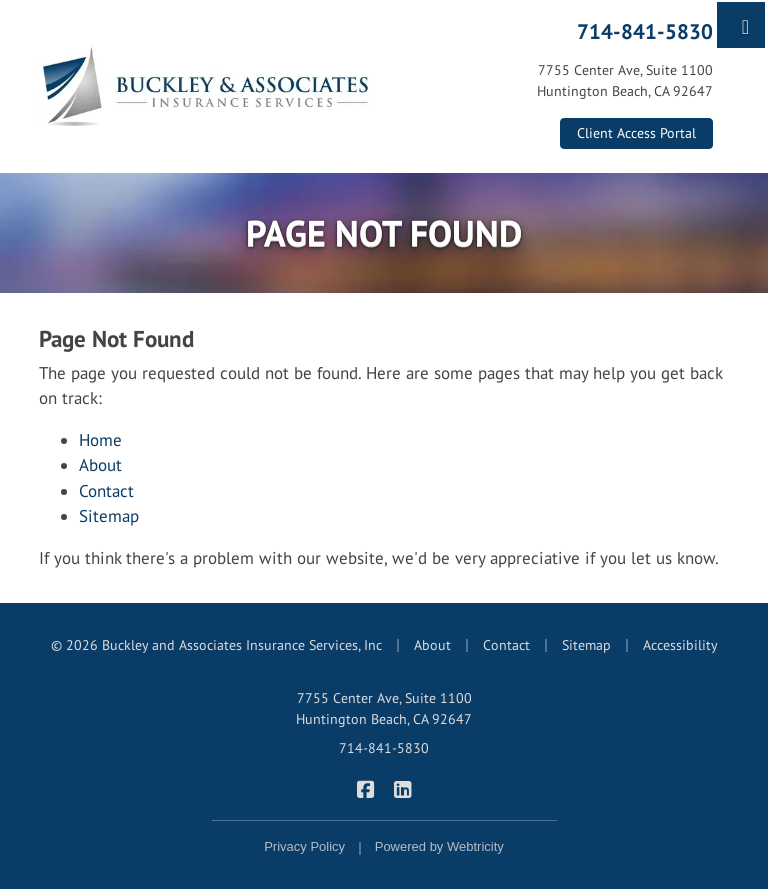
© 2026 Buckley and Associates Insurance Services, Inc (216, 645)
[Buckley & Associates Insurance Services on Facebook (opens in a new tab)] (365, 788)
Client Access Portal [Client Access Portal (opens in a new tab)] (636, 133)
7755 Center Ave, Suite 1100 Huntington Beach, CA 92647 (384, 708)
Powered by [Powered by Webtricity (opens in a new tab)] (439, 846)
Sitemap (109, 516)
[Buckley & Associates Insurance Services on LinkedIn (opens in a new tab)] (402, 788)
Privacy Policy (304, 846)
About (100, 465)
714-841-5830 (645, 31)
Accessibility (680, 645)
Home (100, 440)
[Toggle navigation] (745, 25)
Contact (106, 491)
